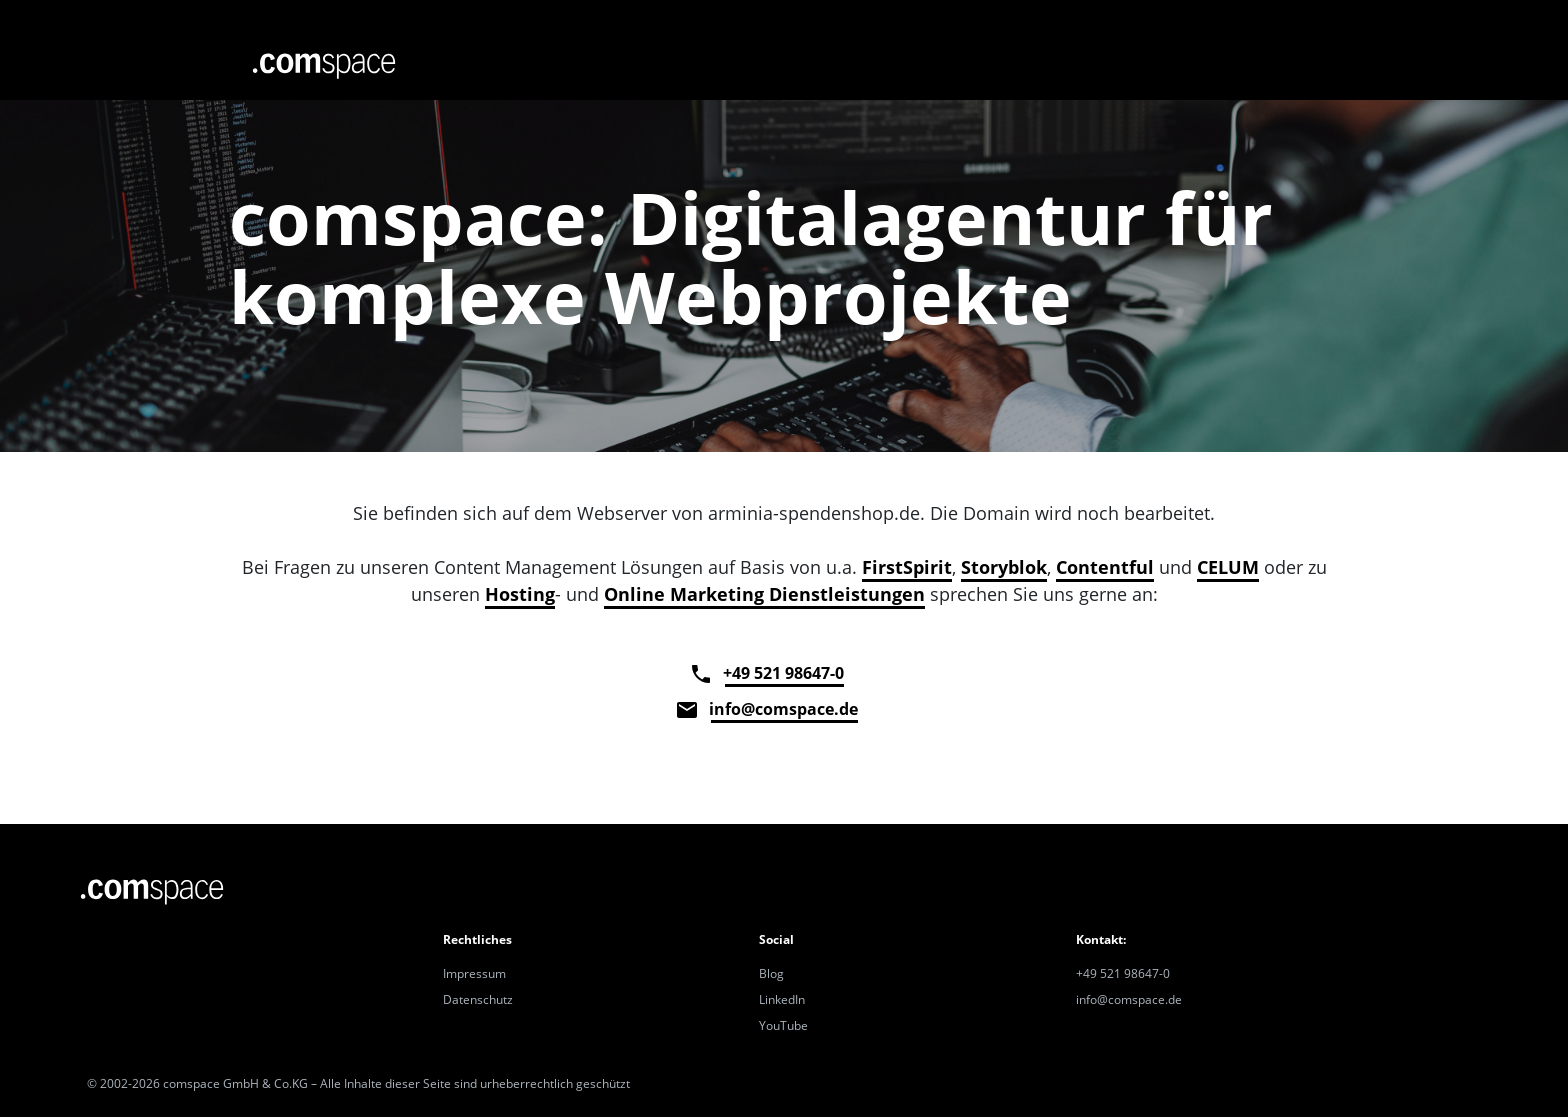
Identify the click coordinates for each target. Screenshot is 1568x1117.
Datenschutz (478, 999)
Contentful (1105, 567)
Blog (771, 973)
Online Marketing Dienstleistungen (764, 594)
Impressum (474, 973)
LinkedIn (782, 999)
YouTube (783, 1025)
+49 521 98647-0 (784, 673)
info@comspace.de (784, 709)
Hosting (520, 594)
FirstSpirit (907, 567)
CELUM (1228, 567)
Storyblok (1004, 567)
